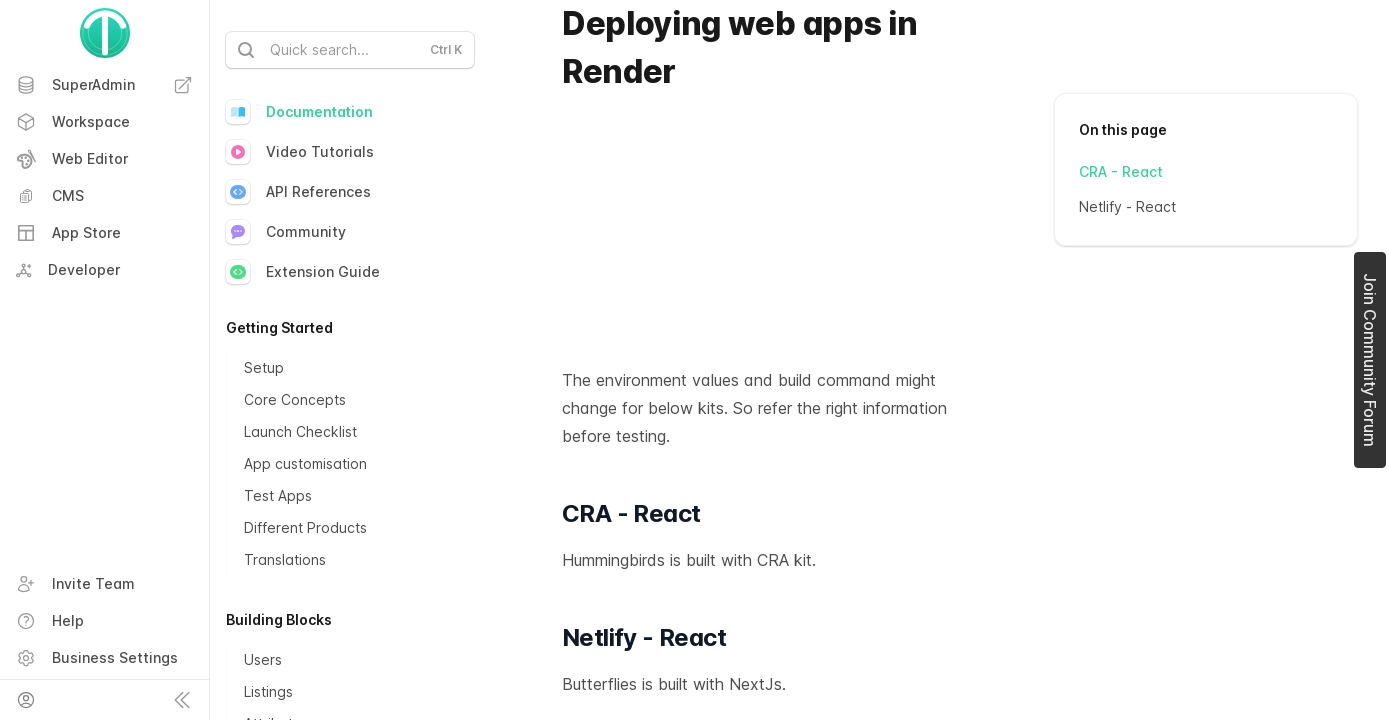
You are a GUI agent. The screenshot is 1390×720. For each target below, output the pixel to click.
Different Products (305, 527)
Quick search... (348, 50)
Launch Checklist (300, 431)
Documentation (299, 112)
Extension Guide (303, 272)
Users (263, 659)
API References (298, 192)
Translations (285, 559)
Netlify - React (1127, 206)
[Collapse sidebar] (182, 700)
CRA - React (1121, 171)
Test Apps (278, 495)
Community (286, 232)
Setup (264, 367)
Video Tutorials (300, 152)
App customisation (305, 463)
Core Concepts (295, 399)
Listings (268, 691)
